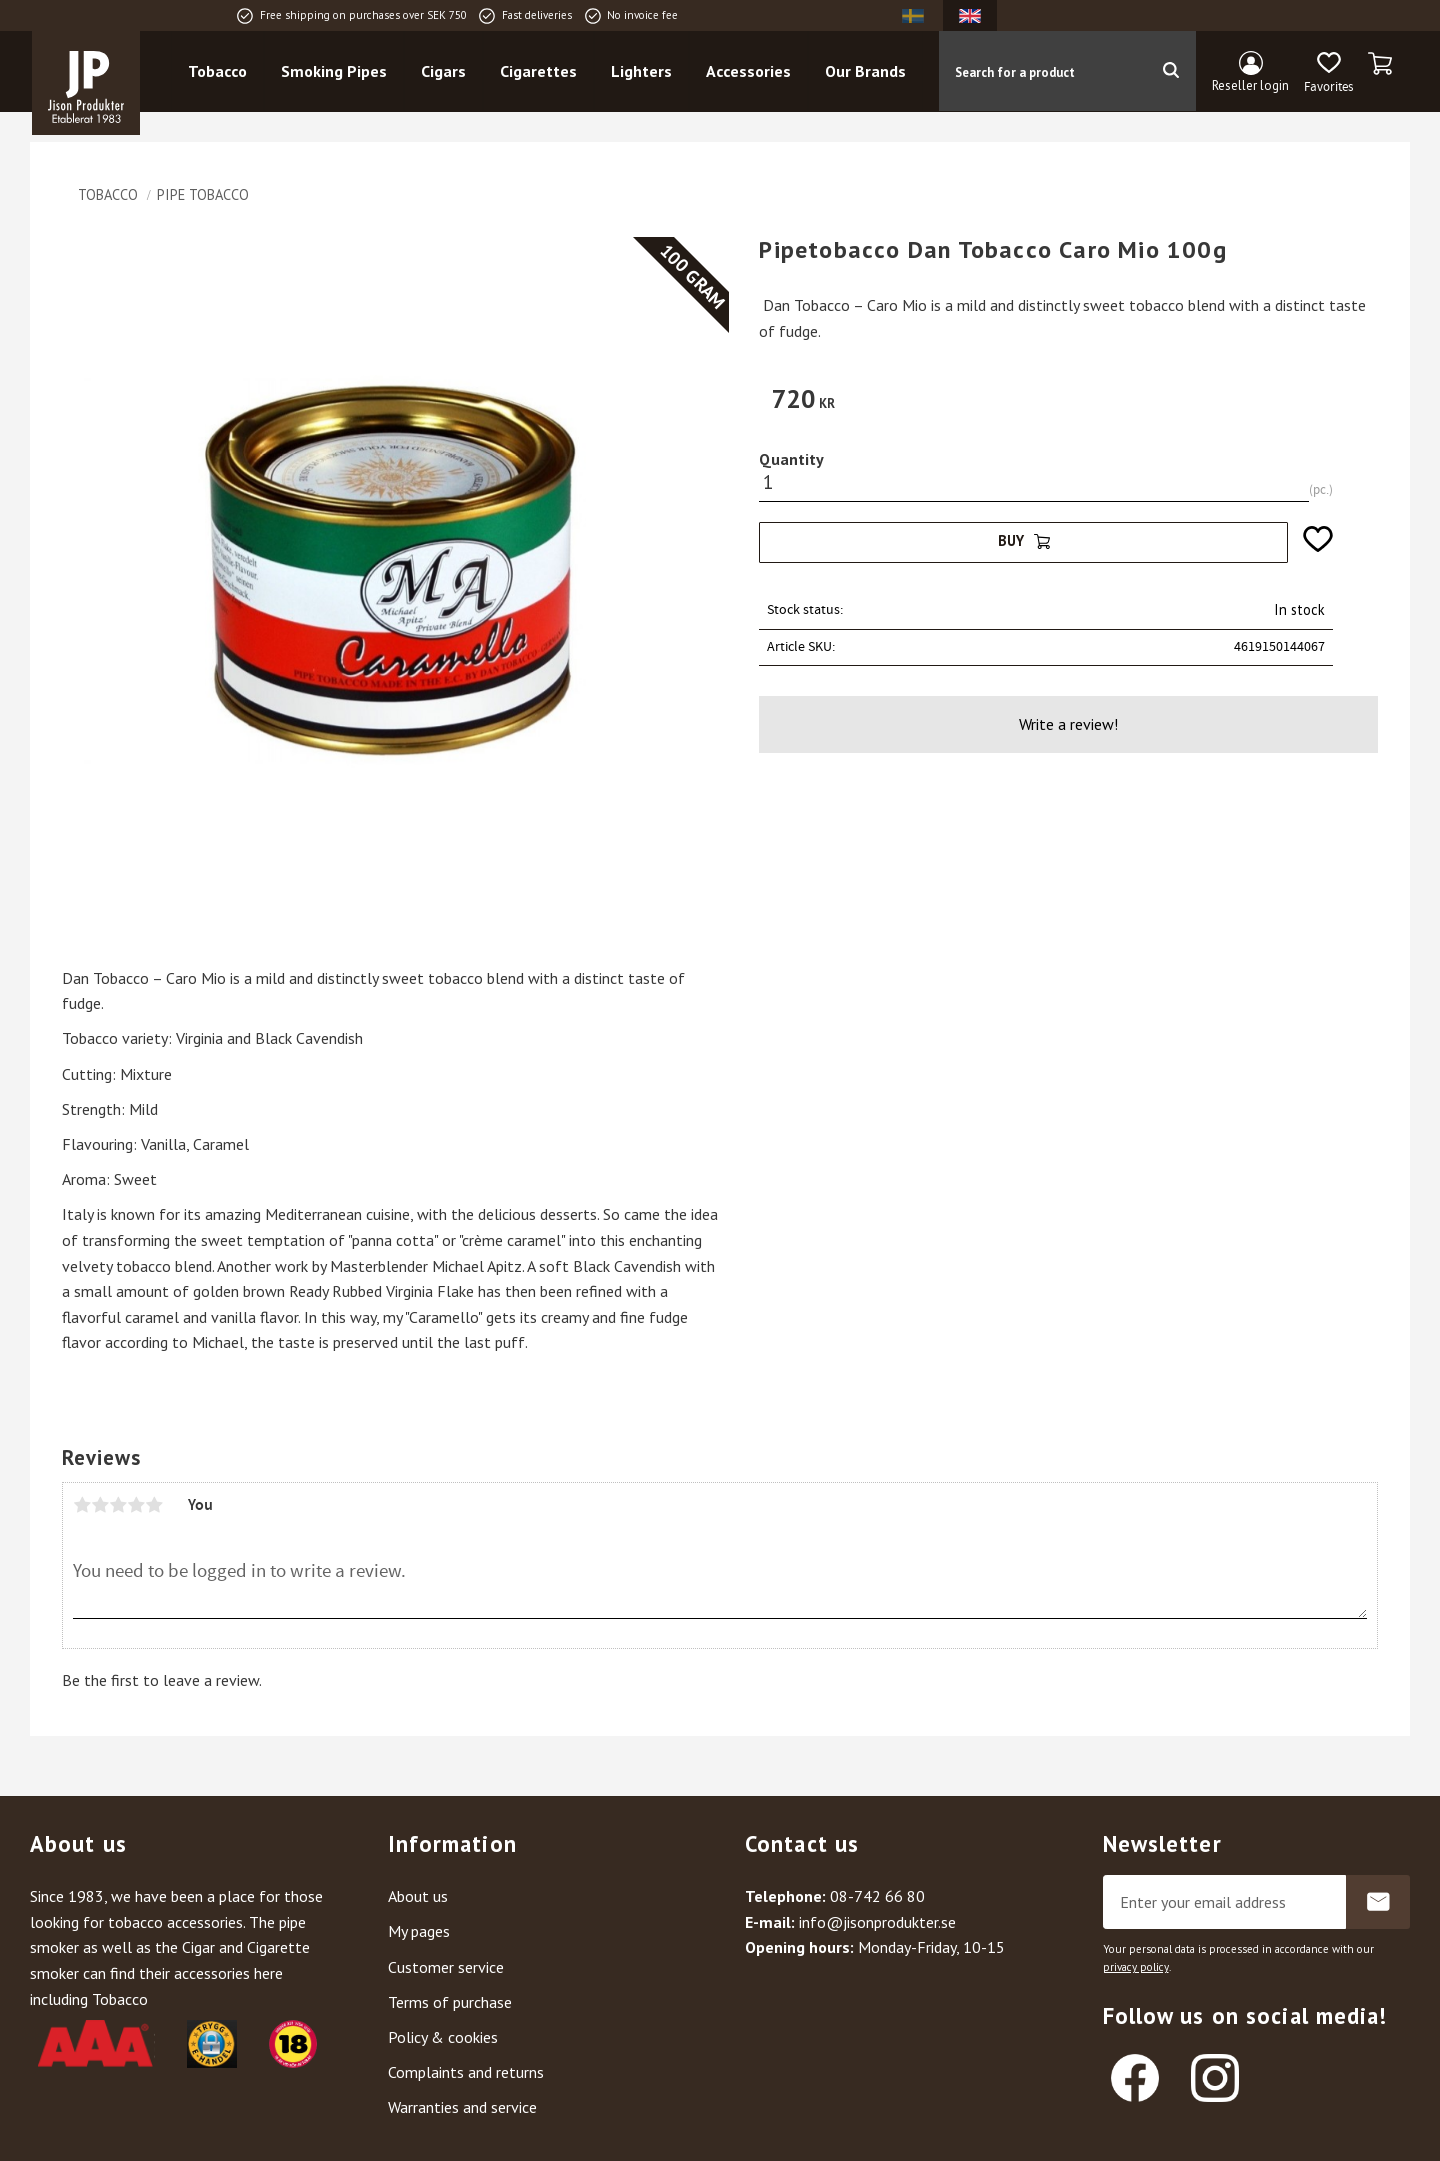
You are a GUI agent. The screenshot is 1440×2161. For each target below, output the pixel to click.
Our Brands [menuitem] (865, 71)
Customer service (446, 1967)
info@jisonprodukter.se (877, 1922)
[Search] (1171, 71)
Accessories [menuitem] (748, 71)
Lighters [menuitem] (641, 71)
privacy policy (1136, 1967)
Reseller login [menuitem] (1250, 85)
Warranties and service (462, 2107)
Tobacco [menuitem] (217, 71)
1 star (82, 1505)
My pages (419, 1931)
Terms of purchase (450, 2002)
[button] (1328, 73)
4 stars (136, 1505)
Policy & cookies (443, 2037)
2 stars (100, 1505)
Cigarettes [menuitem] (538, 71)
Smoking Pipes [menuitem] (334, 71)
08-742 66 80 (877, 1896)
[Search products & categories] (1041, 71)
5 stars (154, 1505)
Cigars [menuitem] (443, 71)
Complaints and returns (466, 2072)
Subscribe (1378, 1902)
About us (418, 1896)
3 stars (118, 1505)
